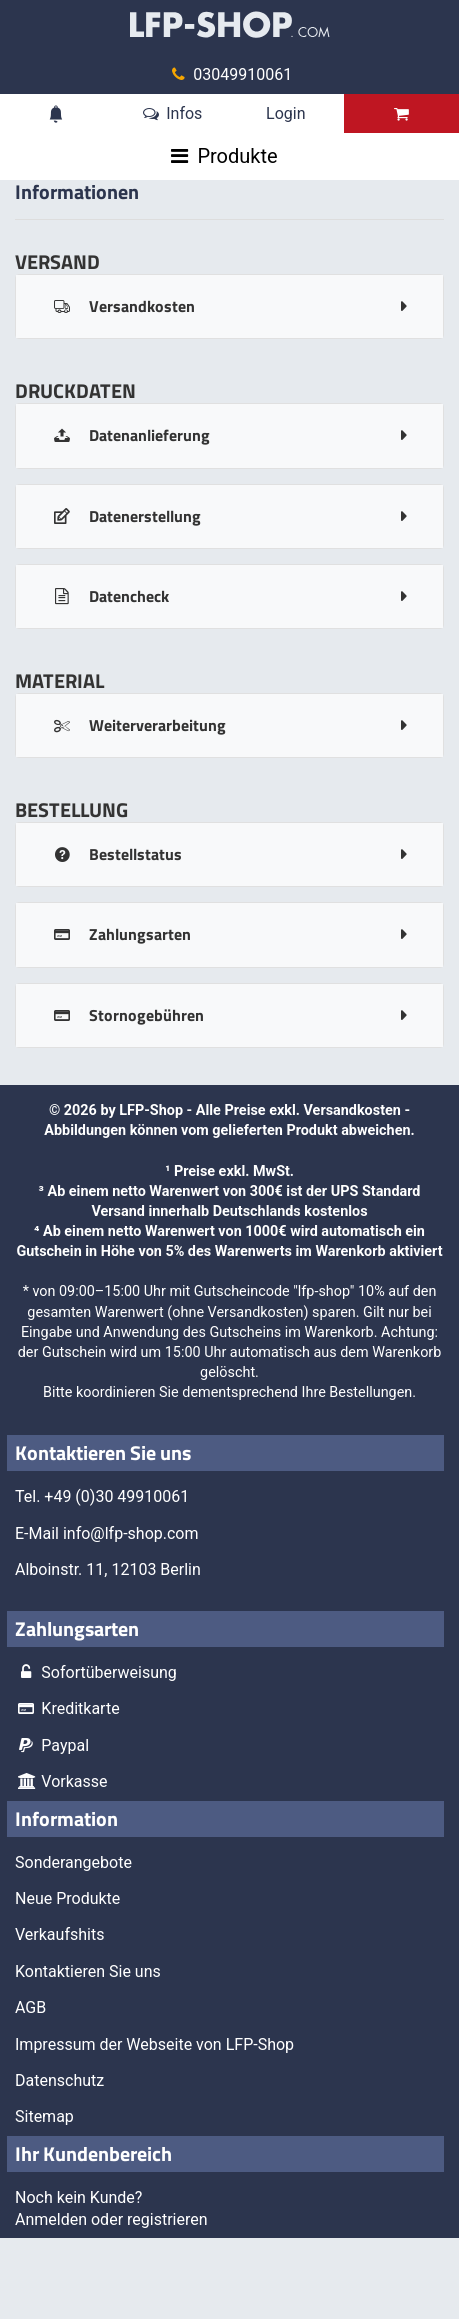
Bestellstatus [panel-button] (116, 854)
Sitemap (44, 2116)
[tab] (229, 306)
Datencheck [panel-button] (110, 596)
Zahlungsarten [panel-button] (121, 934)
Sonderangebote (73, 1862)
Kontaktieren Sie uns (88, 1971)
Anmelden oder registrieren (111, 2219)
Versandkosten (352, 1110)
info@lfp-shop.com (131, 1533)
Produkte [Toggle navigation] (237, 156)
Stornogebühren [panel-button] (127, 1015)
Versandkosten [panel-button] (123, 306)
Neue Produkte (67, 1898)
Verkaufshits (59, 1934)
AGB (30, 2007)
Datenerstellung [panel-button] (126, 516)
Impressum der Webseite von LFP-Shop (154, 2044)
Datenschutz (59, 2080)
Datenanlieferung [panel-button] (130, 435)
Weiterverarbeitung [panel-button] (138, 725)
